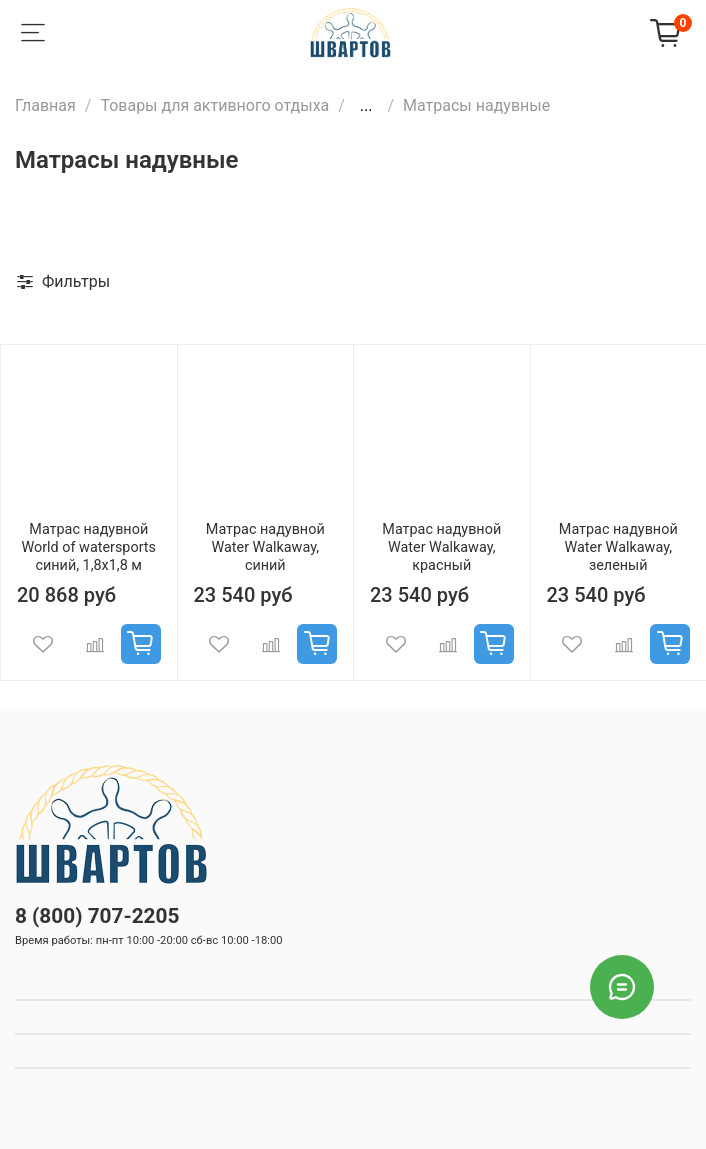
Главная (45, 105)
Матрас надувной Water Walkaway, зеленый (618, 547)
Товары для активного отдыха (214, 105)
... (366, 106)
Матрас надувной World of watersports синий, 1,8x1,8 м (88, 547)
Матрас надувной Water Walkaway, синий (265, 547)
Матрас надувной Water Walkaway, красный (441, 547)
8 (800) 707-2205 (97, 916)
